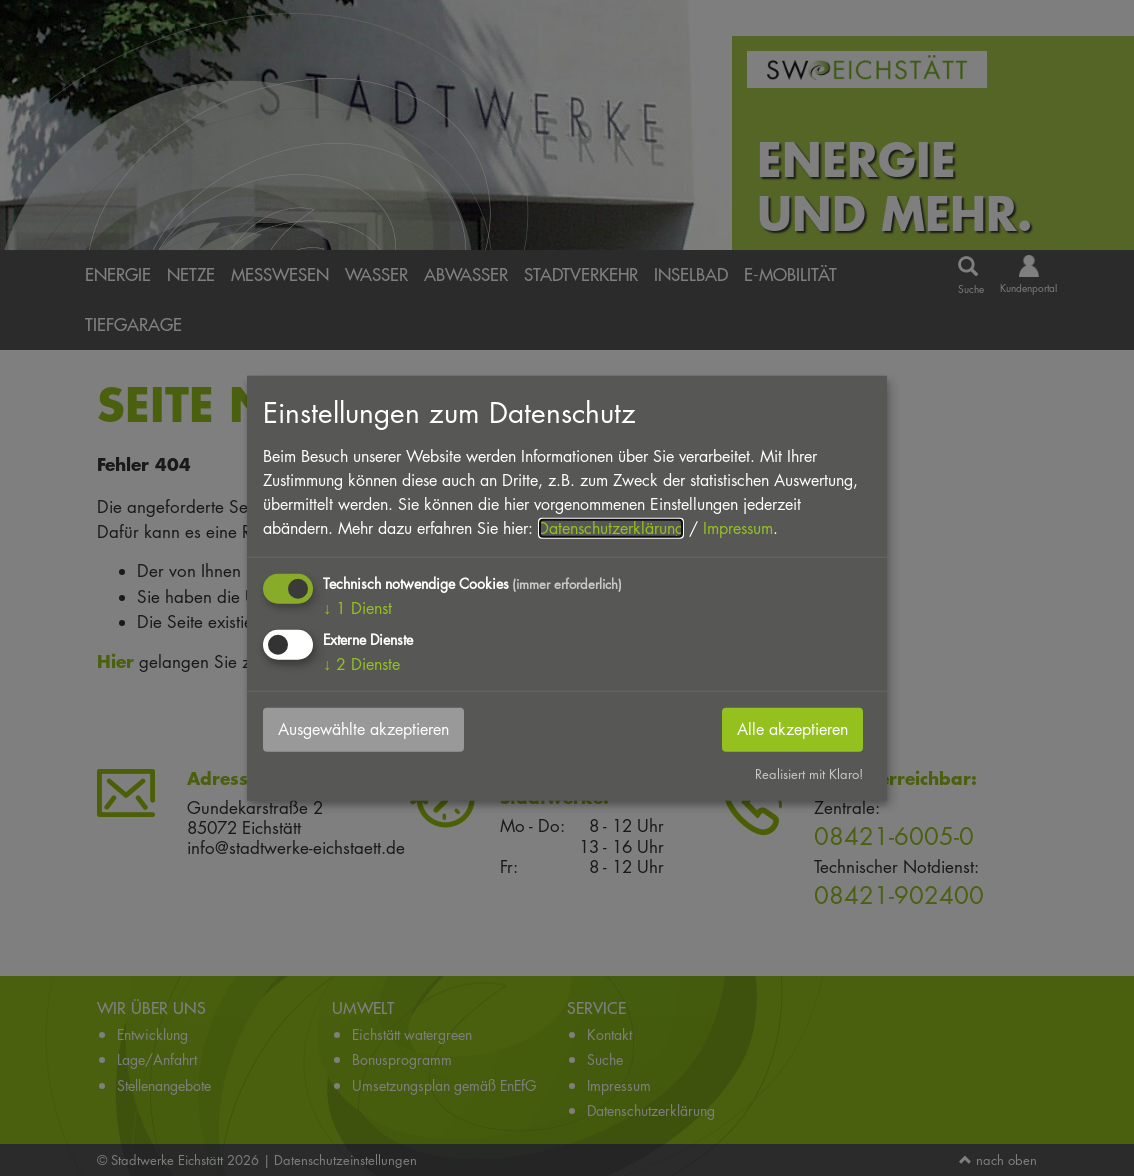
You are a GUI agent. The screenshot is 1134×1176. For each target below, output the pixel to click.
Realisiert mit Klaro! (809, 774)
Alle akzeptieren (792, 729)
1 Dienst (357, 608)
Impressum (738, 528)
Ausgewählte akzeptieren (363, 729)
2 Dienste (361, 664)
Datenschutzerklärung (611, 528)
